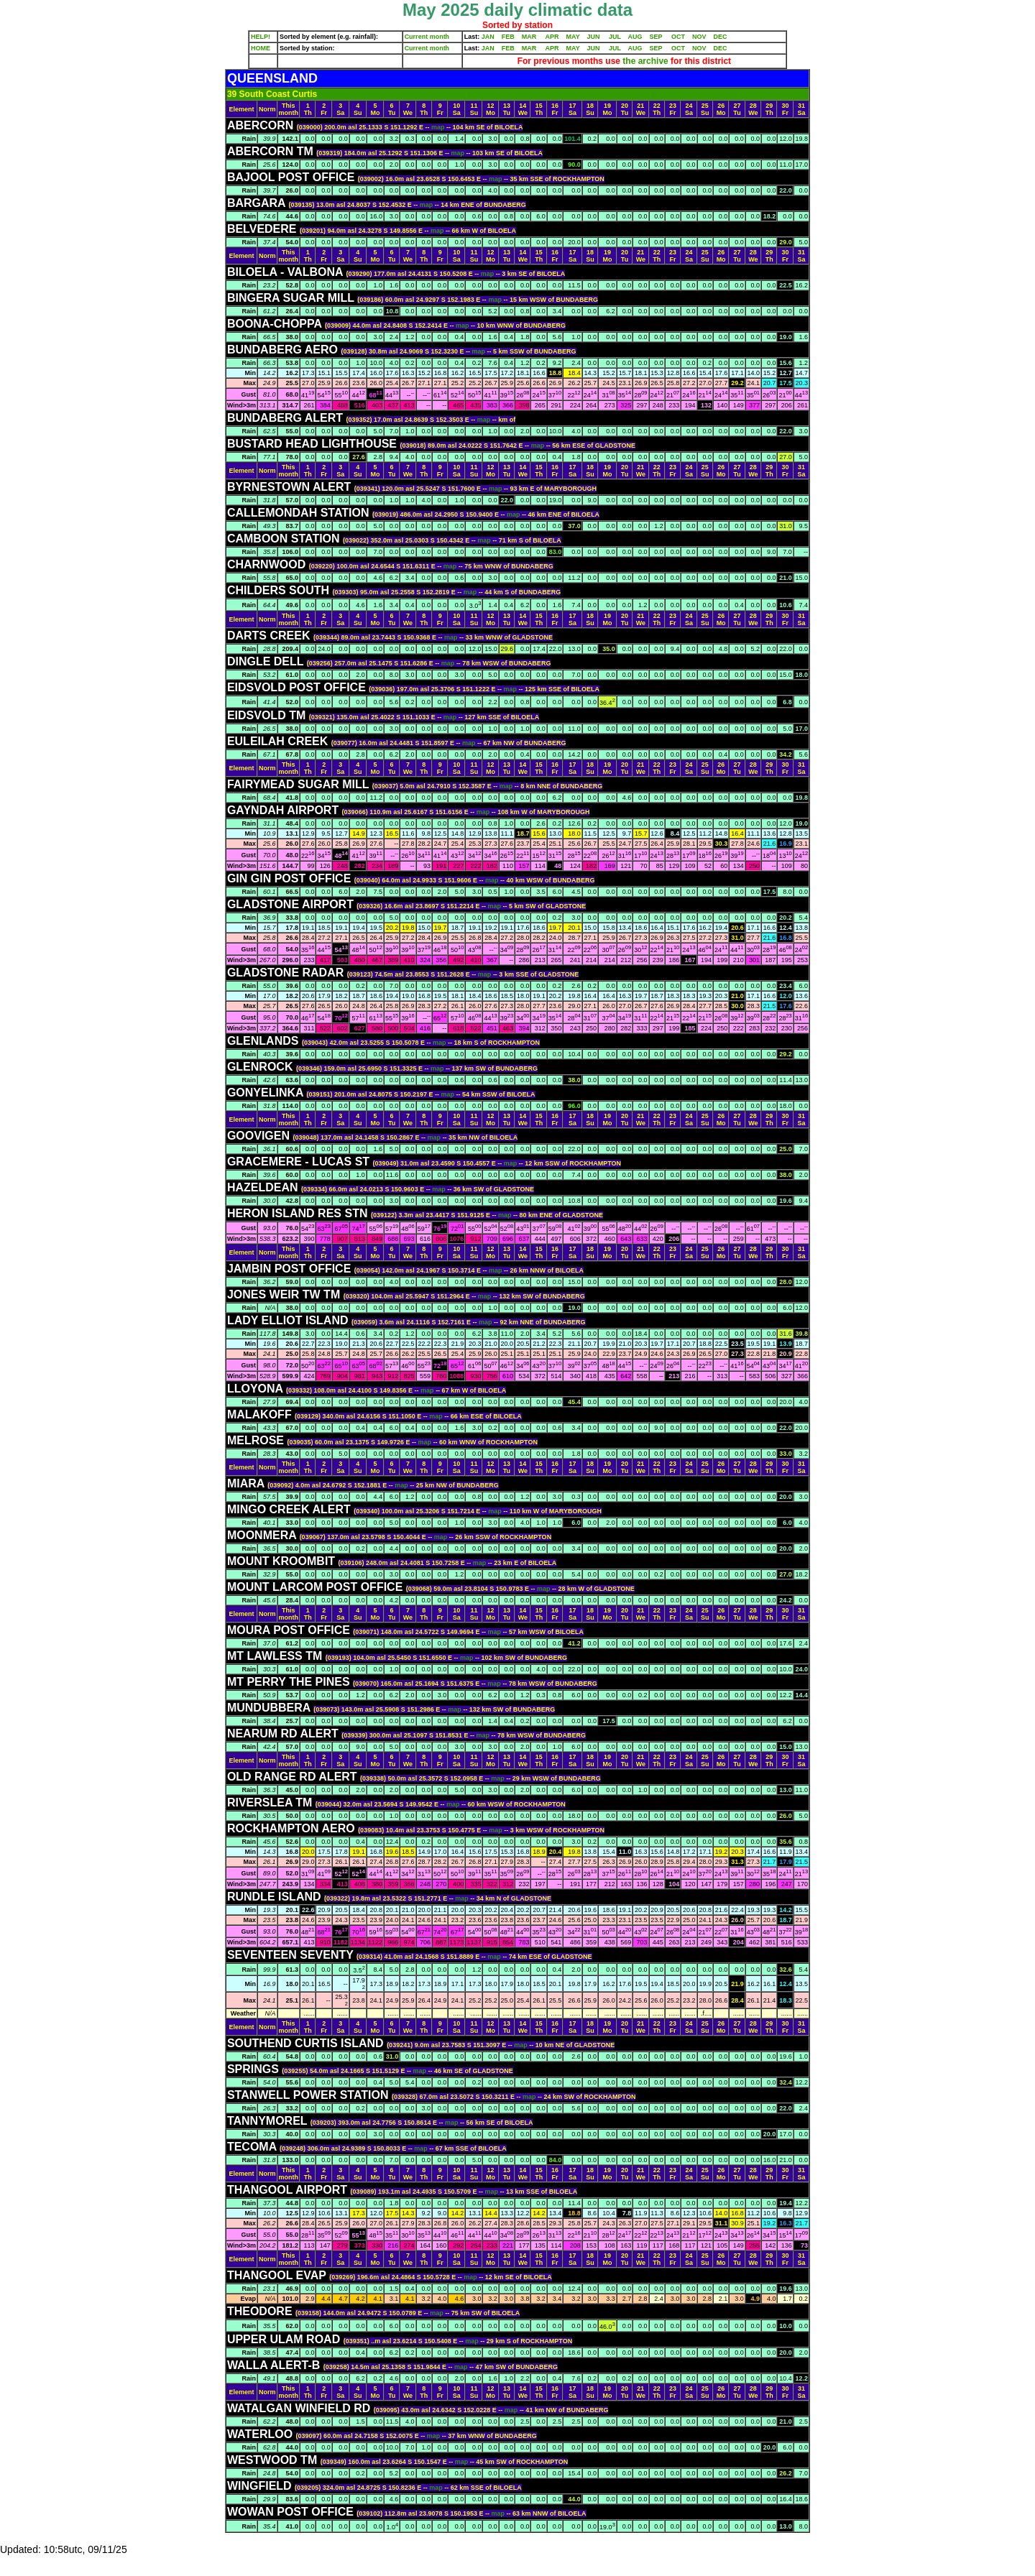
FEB (508, 36)
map (438, 127)
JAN (488, 36)
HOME (260, 48)
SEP (656, 36)
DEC (720, 36)
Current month (427, 36)
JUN (593, 36)
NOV (699, 36)
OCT (678, 36)
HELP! (260, 36)
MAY (573, 36)
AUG (635, 36)
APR (551, 36)
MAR (529, 36)
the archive (645, 61)
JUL (615, 36)
